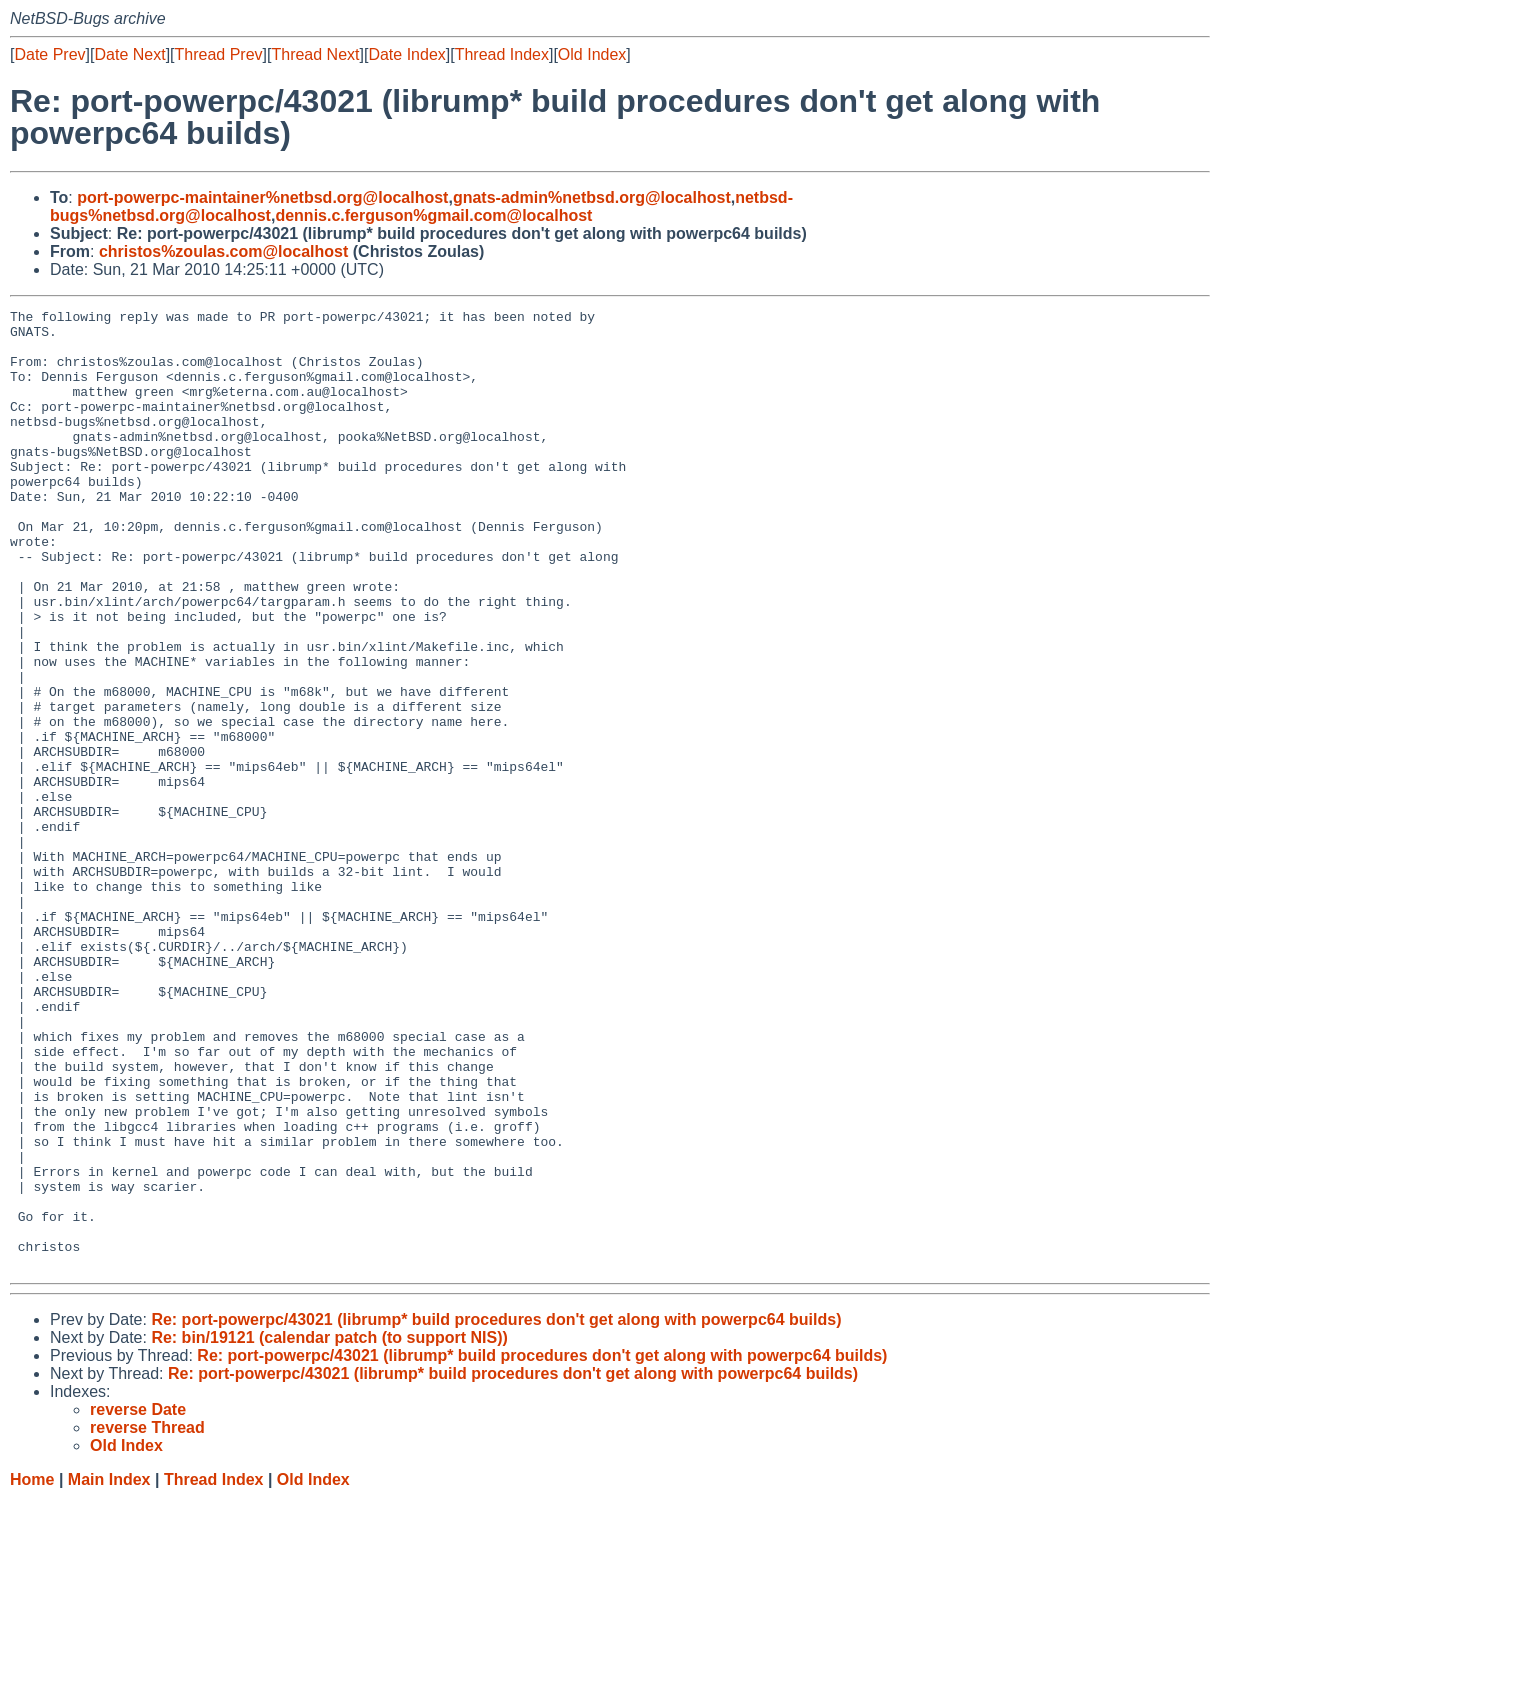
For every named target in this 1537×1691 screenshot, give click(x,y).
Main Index (109, 1671)
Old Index (592, 54)
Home (32, 1671)
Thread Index (502, 54)
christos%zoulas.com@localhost (223, 251)
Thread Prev (219, 54)
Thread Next (315, 54)
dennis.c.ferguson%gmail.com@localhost (433, 215)
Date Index (406, 54)
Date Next (129, 54)
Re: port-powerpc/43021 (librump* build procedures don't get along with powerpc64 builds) (496, 1511)
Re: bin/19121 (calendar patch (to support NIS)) (329, 1529)
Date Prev (49, 54)
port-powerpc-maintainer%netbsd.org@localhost (262, 197)
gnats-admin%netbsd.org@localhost (592, 197)
